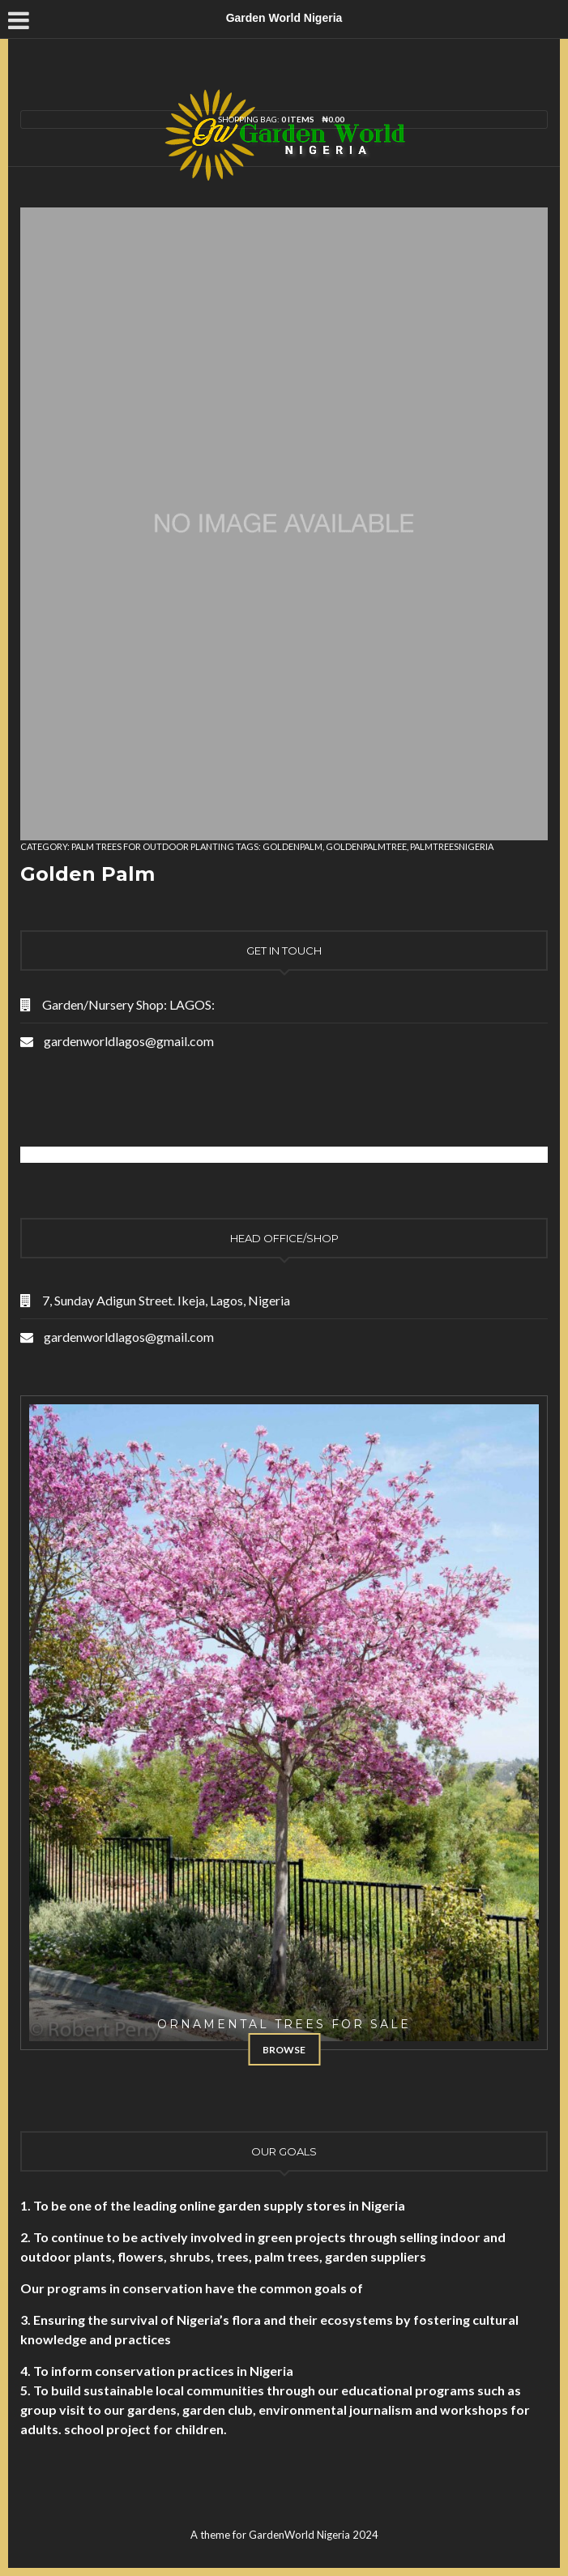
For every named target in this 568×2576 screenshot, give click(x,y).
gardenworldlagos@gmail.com (129, 1041)
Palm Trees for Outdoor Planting (152, 846)
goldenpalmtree (366, 846)
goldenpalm (292, 846)
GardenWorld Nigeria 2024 (313, 2534)
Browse (284, 2050)
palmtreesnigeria (451, 846)
